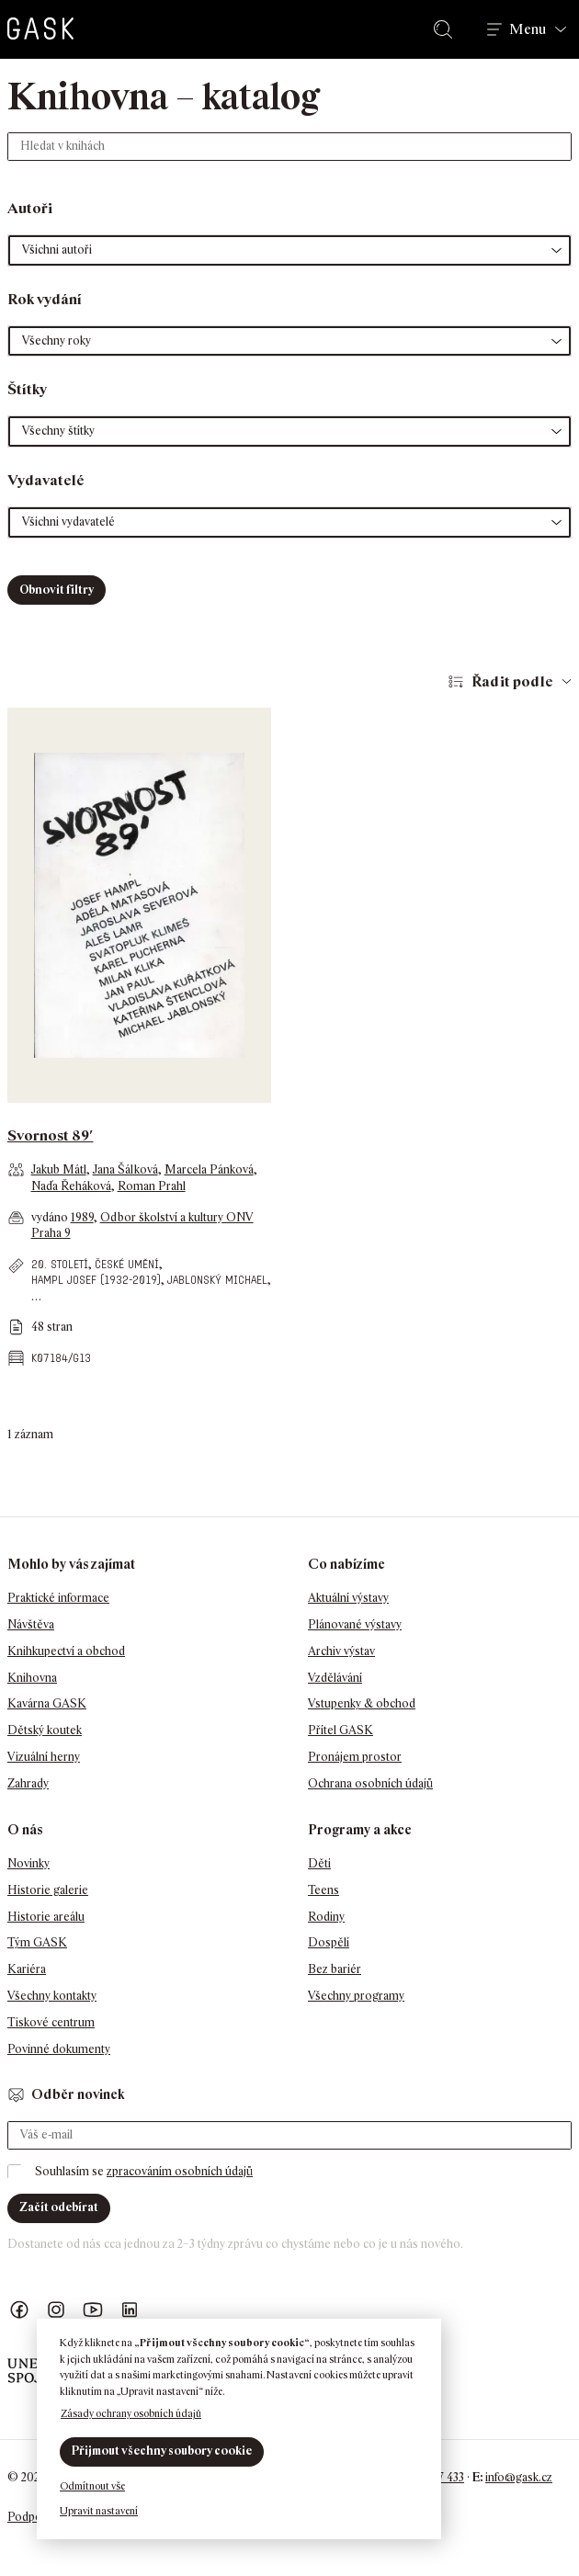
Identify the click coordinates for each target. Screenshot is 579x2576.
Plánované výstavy (355, 1624)
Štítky (27, 389)
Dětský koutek (44, 1730)
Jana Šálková (125, 1169)
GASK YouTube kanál (93, 2310)
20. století (59, 1264)
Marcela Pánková (209, 1169)
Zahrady (28, 1783)
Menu (527, 29)
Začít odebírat (58, 2207)
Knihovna (32, 1678)
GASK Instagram (56, 2310)
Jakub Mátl (58, 1169)
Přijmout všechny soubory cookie (162, 2450)
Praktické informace (58, 1598)
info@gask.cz (518, 2477)
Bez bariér (334, 1969)
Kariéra (26, 1969)
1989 (82, 1217)
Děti (319, 1863)
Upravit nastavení (99, 2510)
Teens (323, 1890)
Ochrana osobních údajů (370, 1783)
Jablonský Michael (217, 1280)
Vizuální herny (43, 1757)
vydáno (51, 1217)
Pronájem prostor (355, 1757)
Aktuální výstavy (348, 1598)
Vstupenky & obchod (361, 1703)
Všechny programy (356, 1996)
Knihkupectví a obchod (66, 1651)
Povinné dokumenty (58, 2049)
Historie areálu (46, 1916)
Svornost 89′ (50, 1135)
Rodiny (326, 1916)
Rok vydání (44, 299)
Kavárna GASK (46, 1703)
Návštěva (30, 1624)
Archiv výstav (341, 1651)
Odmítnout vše (92, 2486)
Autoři (29, 208)
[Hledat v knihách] (289, 146)
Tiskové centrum (51, 2022)
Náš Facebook (19, 2310)
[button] (289, 250)
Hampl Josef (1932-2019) (96, 1280)
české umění (127, 1264)
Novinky (28, 1863)
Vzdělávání (335, 1678)
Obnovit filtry (56, 589)
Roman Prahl (152, 1186)
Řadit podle (512, 681)
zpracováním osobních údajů (180, 2171)
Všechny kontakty (51, 1996)
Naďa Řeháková (71, 1186)
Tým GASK (37, 1942)
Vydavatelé (46, 480)
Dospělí (328, 1942)
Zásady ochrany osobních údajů (131, 2413)
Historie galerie (47, 1890)
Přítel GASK (340, 1730)
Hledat (446, 29)
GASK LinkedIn (130, 2310)
